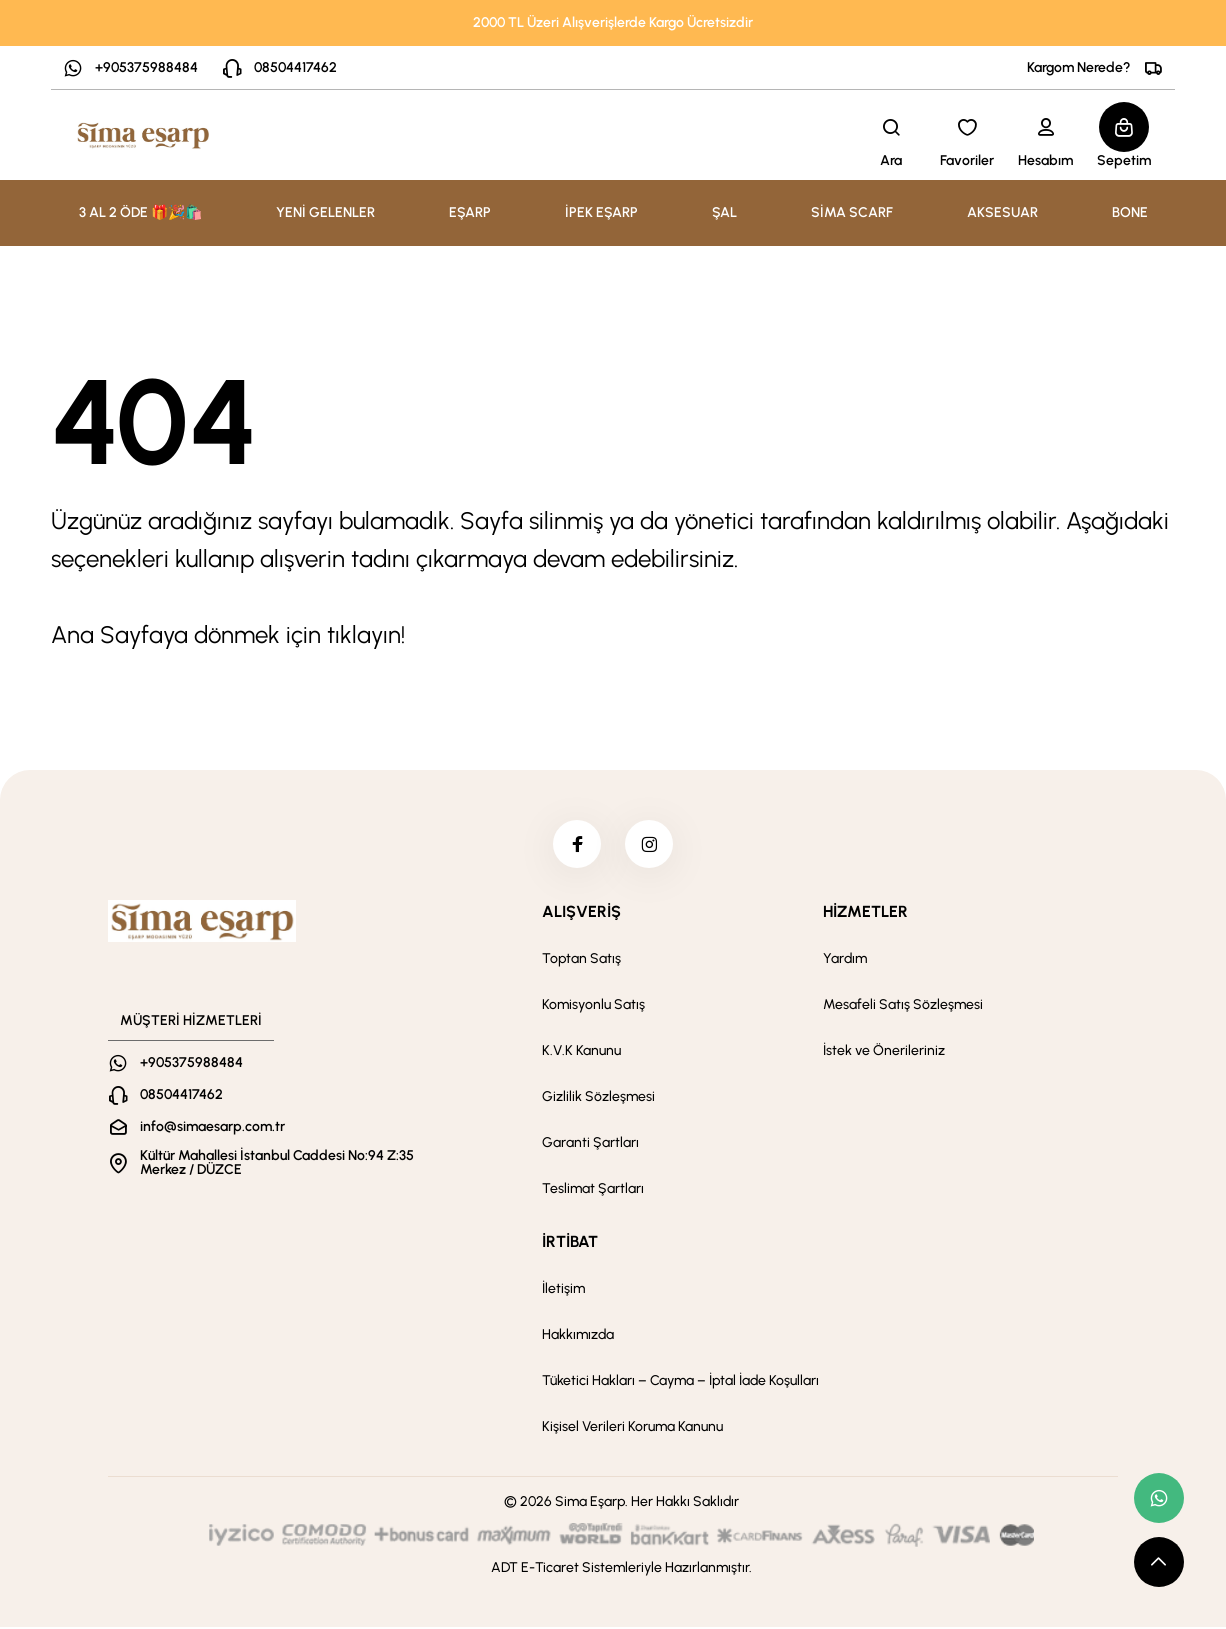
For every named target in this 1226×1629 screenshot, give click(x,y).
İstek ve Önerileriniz (884, 1052)
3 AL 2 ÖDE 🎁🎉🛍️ (140, 212)
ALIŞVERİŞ (581, 913)
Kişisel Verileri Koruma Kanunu (632, 1428)
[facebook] (576, 845)
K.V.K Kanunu (581, 1052)
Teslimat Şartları (593, 1190)
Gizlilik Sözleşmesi (598, 1098)
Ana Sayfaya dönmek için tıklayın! (228, 634)
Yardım (845, 960)
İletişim (563, 1290)
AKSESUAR (1002, 212)
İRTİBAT (570, 1243)
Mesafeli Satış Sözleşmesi (903, 1006)
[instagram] (650, 845)
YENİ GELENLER (325, 212)
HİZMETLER (865, 913)
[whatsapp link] (1159, 1498)
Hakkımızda (578, 1336)
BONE (1130, 212)
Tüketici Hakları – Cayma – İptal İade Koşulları (680, 1382)
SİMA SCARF (852, 212)
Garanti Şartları (590, 1144)
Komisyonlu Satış (593, 1006)
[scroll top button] (1159, 1562)
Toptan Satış (581, 960)
